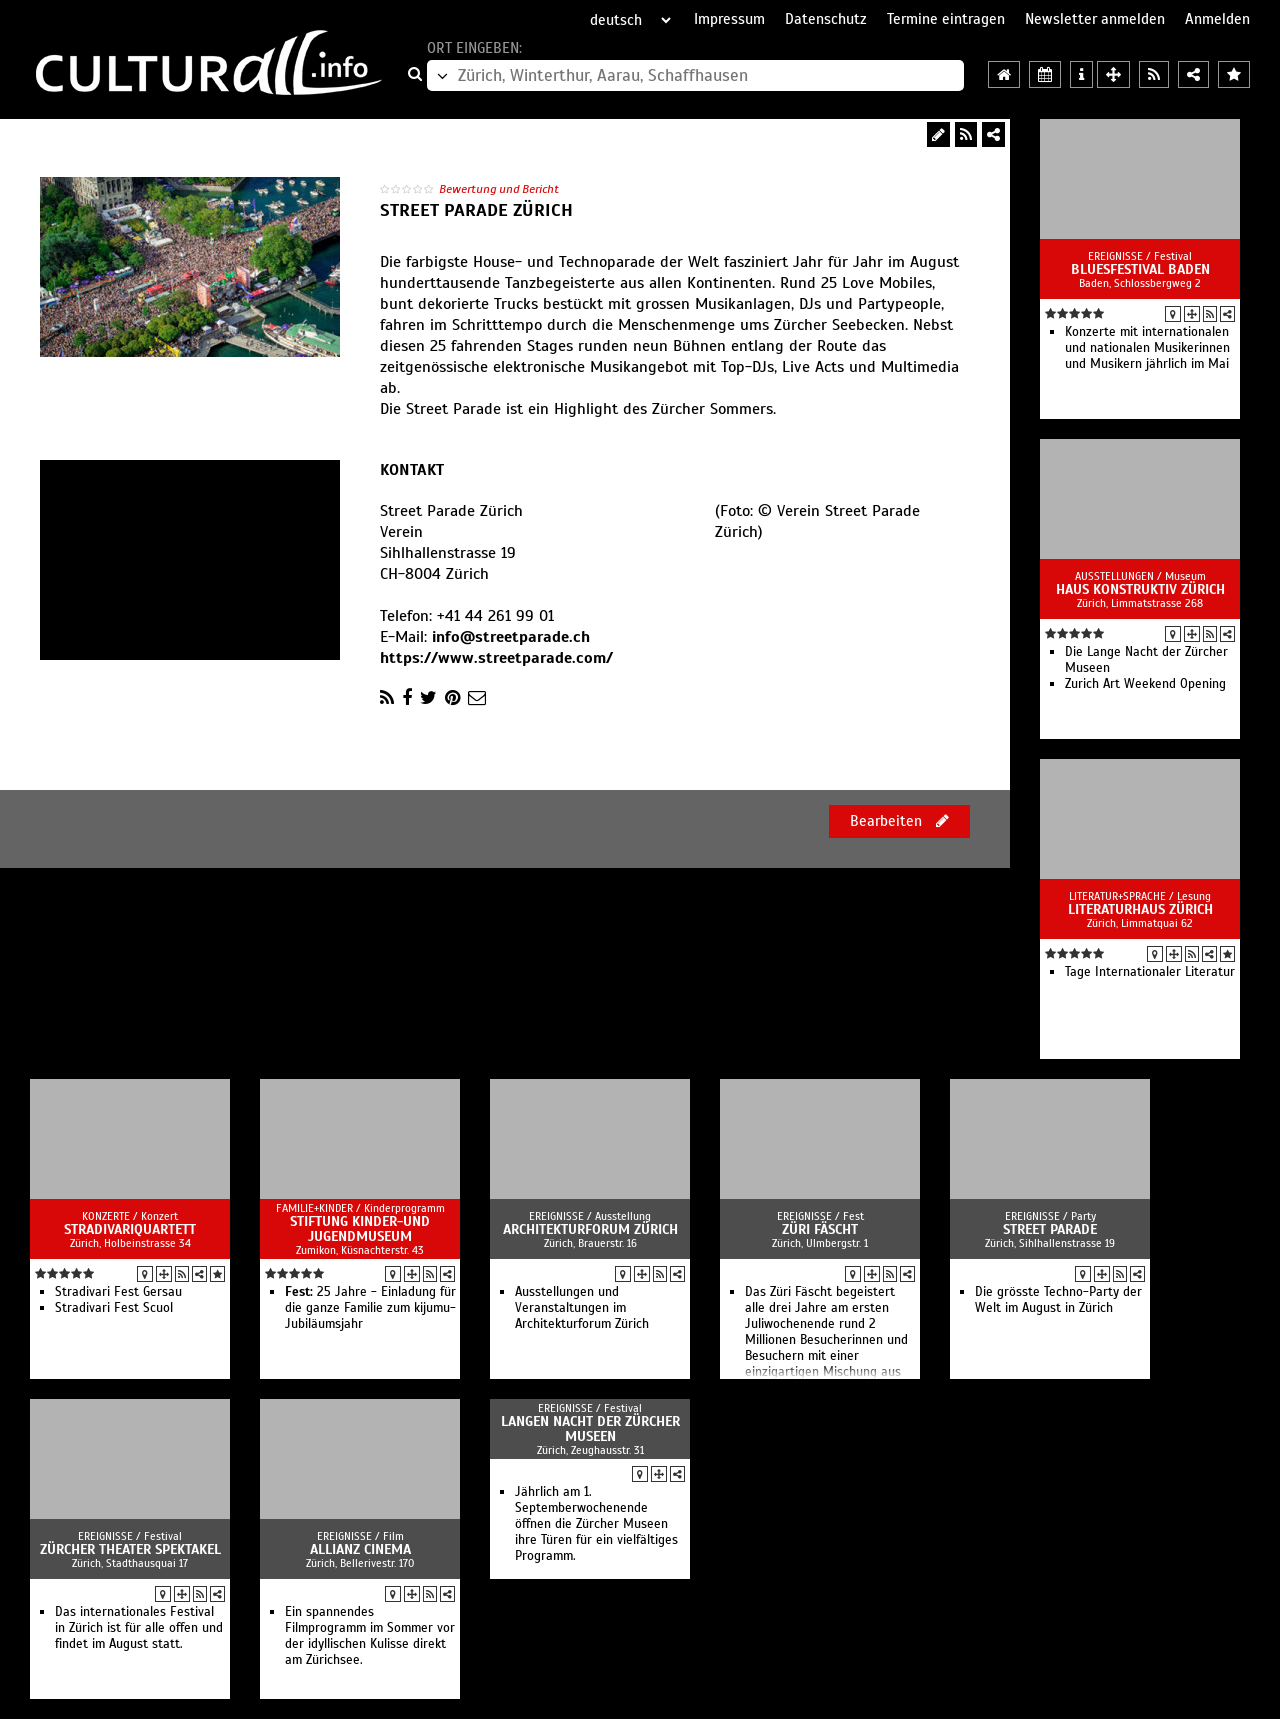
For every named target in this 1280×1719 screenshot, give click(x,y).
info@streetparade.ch (511, 637)
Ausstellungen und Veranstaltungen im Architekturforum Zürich (582, 1308)
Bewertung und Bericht (499, 189)
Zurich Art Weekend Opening (1145, 684)
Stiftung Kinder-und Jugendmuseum (360, 1229)
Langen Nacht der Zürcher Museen (590, 1429)
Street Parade (1050, 1229)
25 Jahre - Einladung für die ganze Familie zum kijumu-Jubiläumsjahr (370, 1308)
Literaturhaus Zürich (1140, 909)
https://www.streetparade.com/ (496, 658)
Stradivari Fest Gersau (118, 1292)
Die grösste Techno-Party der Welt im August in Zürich (1058, 1300)
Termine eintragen (946, 19)
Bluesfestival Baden (1140, 269)
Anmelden (1217, 19)
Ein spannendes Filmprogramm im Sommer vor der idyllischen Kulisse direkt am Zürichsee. (370, 1636)
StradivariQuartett (130, 1229)
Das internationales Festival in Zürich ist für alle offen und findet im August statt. (139, 1628)
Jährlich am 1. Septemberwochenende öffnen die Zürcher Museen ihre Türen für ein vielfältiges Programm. (596, 1524)
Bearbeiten (899, 821)
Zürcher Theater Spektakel (130, 1549)
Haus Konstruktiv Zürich (1140, 589)
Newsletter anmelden (1095, 19)
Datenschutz (826, 19)
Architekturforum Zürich (590, 1229)
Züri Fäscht (820, 1229)
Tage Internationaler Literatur (1150, 972)
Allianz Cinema (360, 1549)
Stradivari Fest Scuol (114, 1308)
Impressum (729, 19)
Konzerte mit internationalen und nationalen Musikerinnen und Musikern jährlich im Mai (1147, 348)
